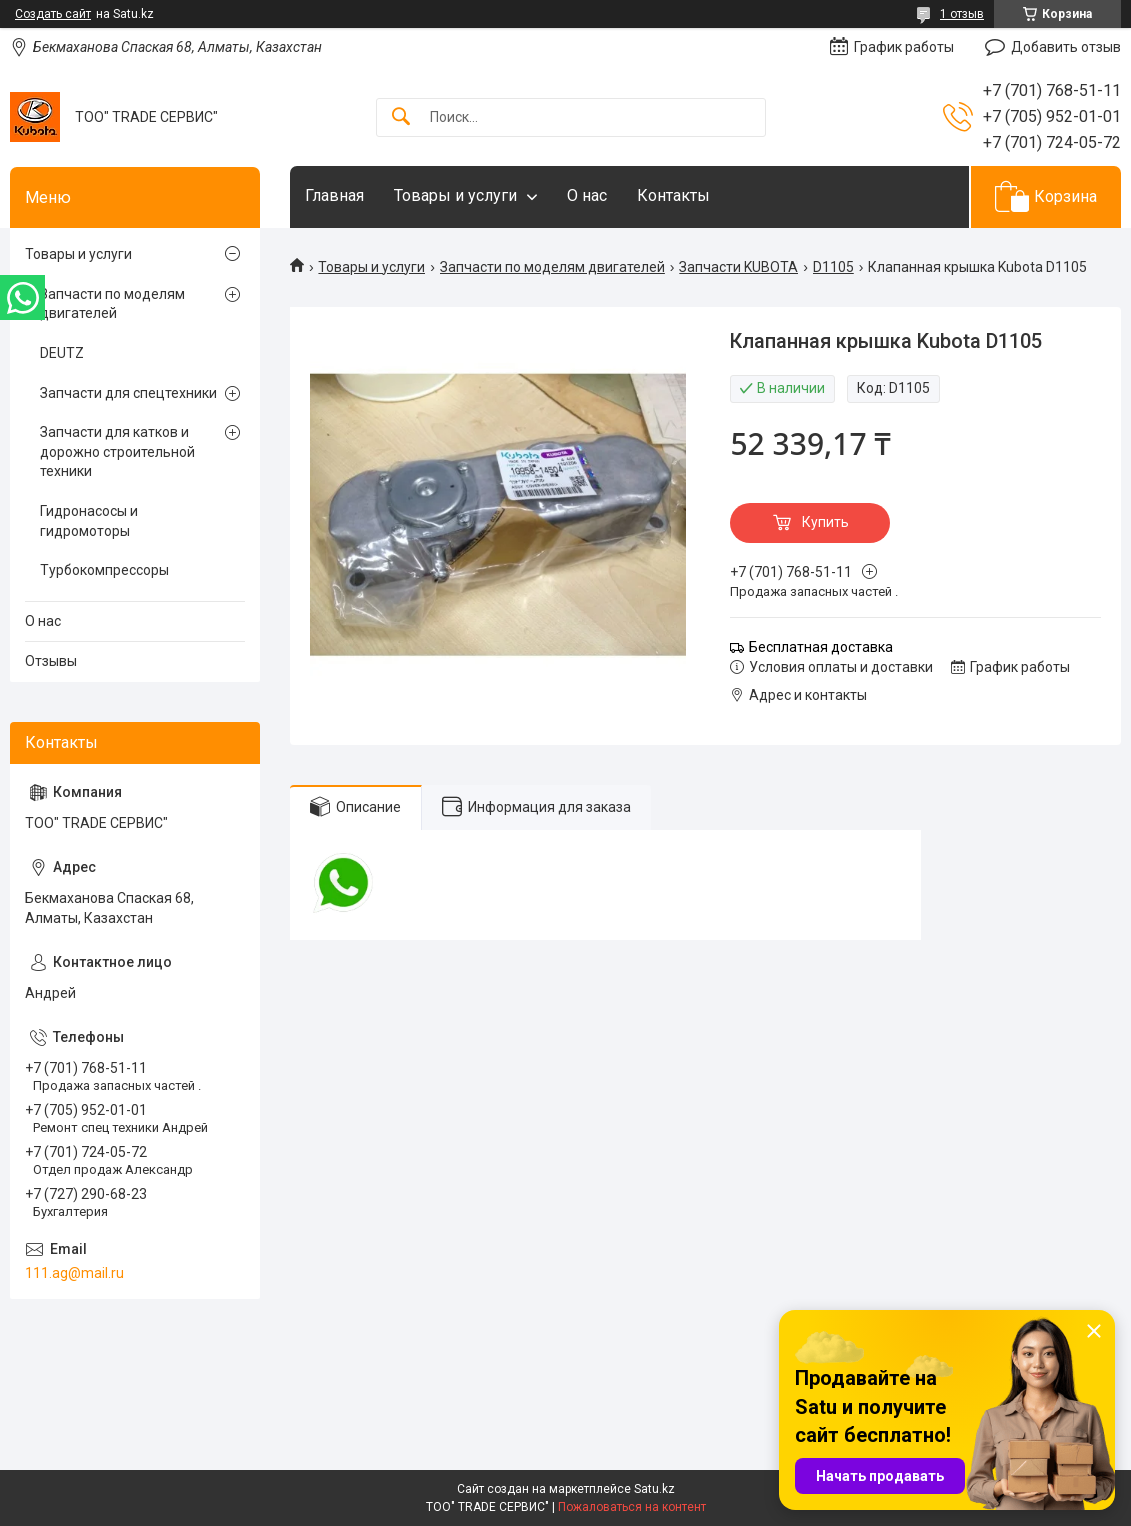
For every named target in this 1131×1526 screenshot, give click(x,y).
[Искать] (401, 117)
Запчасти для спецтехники (128, 393)
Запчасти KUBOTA (738, 267)
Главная (334, 195)
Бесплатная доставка (821, 647)
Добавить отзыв (1066, 47)
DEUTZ (62, 353)
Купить (825, 522)
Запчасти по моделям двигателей (552, 267)
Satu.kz (654, 1489)
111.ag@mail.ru (74, 1273)
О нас (587, 195)
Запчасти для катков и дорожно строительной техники (117, 451)
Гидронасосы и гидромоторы (89, 521)
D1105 (833, 267)
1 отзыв (962, 14)
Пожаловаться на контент (632, 1507)
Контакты (673, 195)
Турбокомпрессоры (104, 570)
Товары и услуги (455, 195)
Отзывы (51, 661)
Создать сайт (53, 14)
